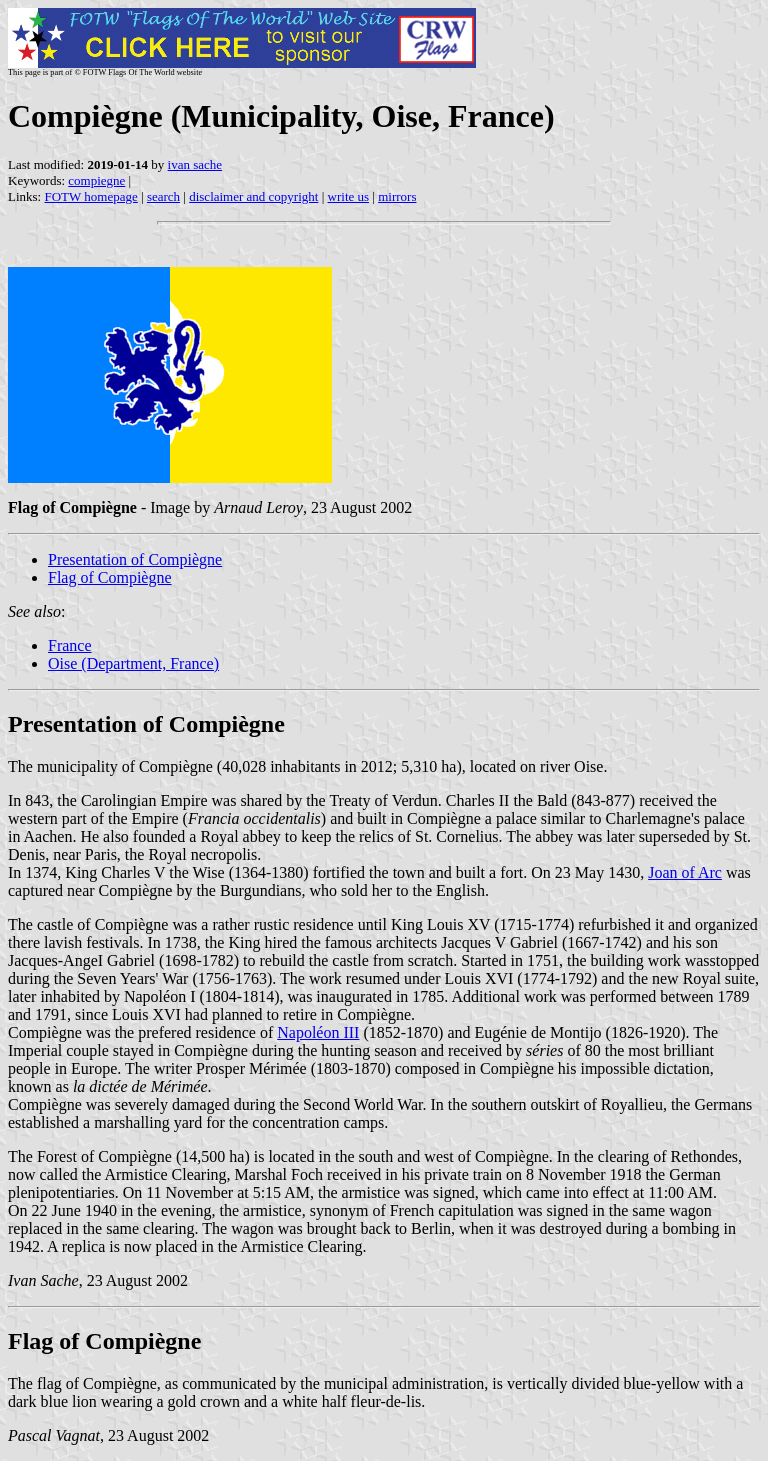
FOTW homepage (90, 196)
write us (349, 196)
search (163, 196)
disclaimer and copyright (253, 196)
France (70, 645)
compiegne (96, 180)
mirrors (397, 196)
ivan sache (195, 164)
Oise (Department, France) (133, 663)
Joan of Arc (685, 872)
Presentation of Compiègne (135, 559)
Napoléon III (318, 1032)
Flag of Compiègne (110, 577)
